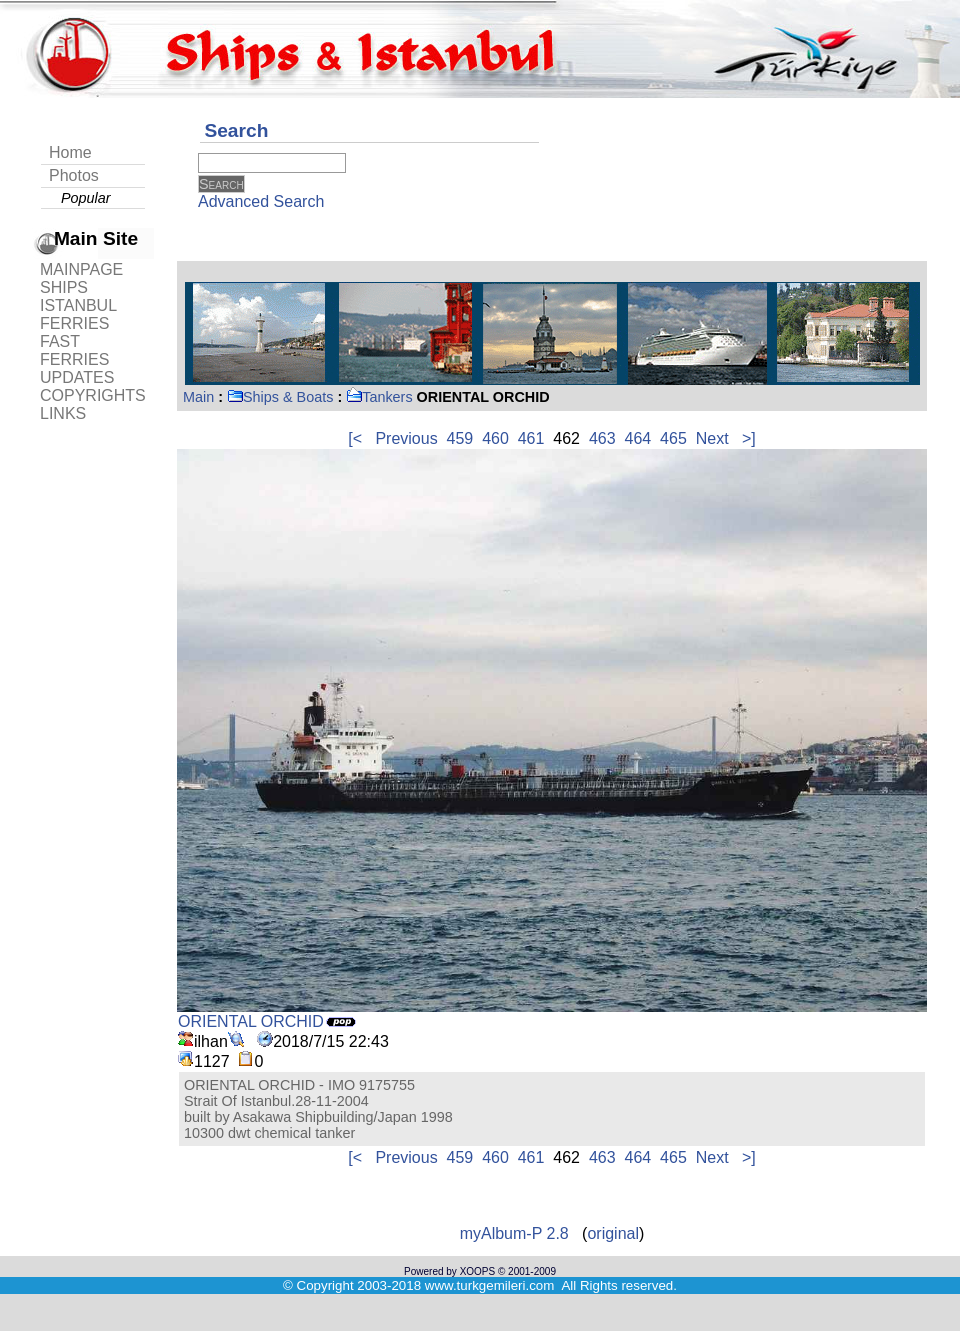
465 (673, 438)
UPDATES (77, 377)
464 (638, 438)
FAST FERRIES (74, 350)
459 (460, 438)
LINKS (63, 413)
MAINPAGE (81, 269)
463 (602, 438)
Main (198, 397)
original (613, 1233)
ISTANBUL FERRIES (78, 314)
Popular (86, 198)
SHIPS (64, 287)
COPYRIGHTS (93, 395)
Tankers (379, 397)
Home (70, 152)
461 (531, 438)
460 (495, 438)
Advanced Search (261, 201)
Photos (74, 175)
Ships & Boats (280, 397)
